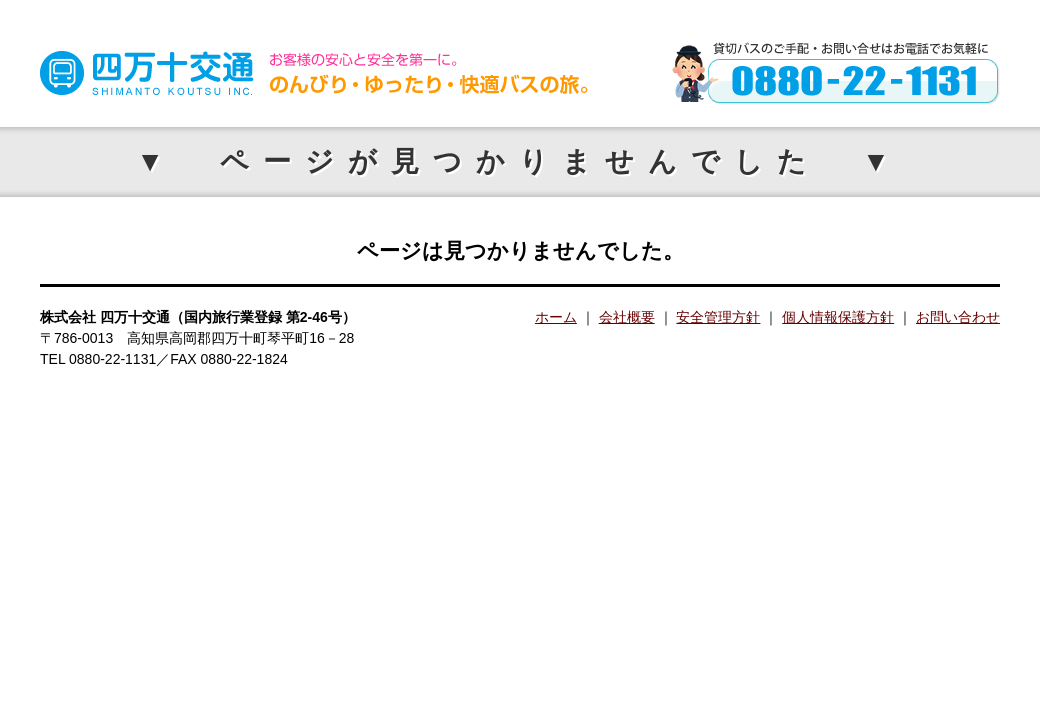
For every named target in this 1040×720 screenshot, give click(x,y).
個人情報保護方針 (838, 317)
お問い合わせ (958, 317)
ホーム (556, 317)
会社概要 (627, 317)
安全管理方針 (718, 317)
